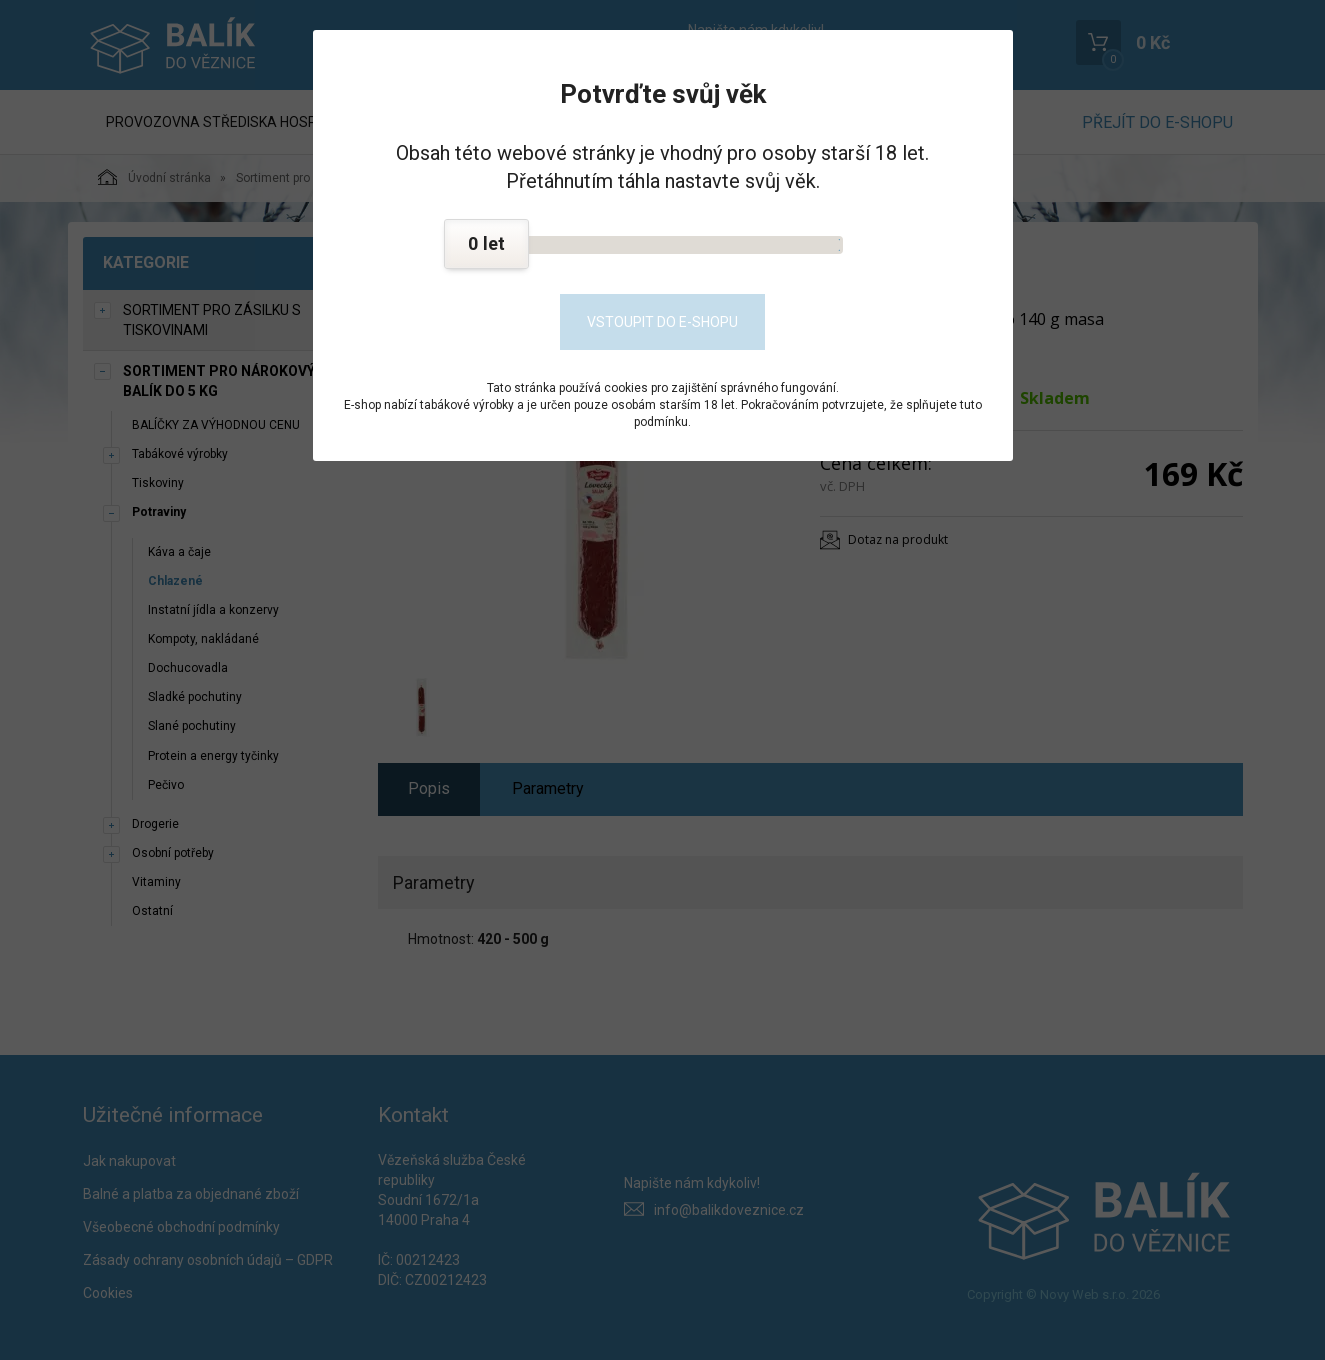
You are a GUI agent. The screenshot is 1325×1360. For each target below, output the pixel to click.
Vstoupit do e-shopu (662, 322)
